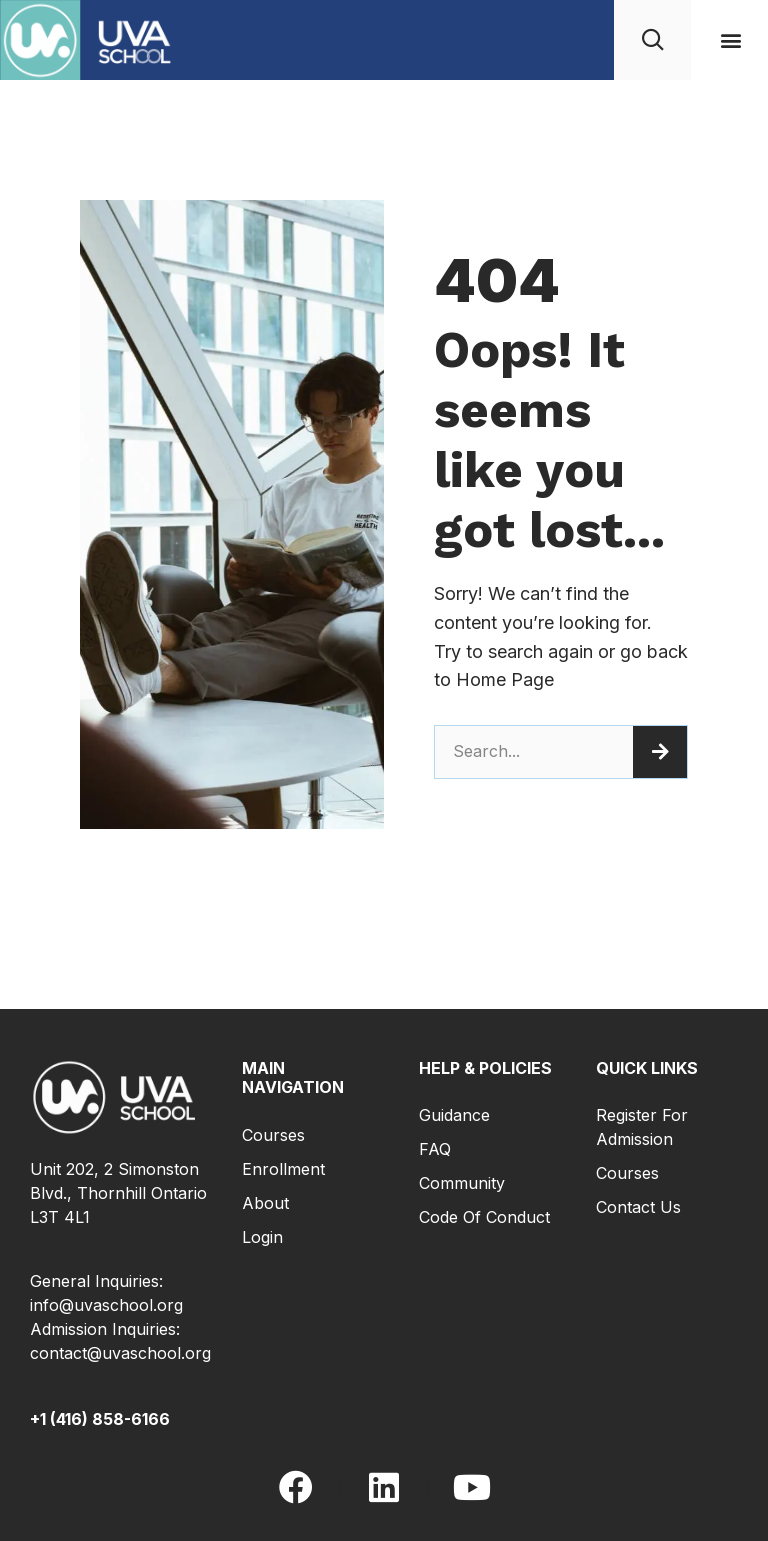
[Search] (660, 752)
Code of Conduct (484, 1217)
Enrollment (283, 1169)
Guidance (454, 1115)
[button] (731, 40)
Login (262, 1237)
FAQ (435, 1149)
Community (462, 1183)
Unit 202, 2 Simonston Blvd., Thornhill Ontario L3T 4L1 (118, 1193)
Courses (273, 1135)
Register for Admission (642, 1127)
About (265, 1203)
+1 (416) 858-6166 (100, 1419)
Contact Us (638, 1207)
